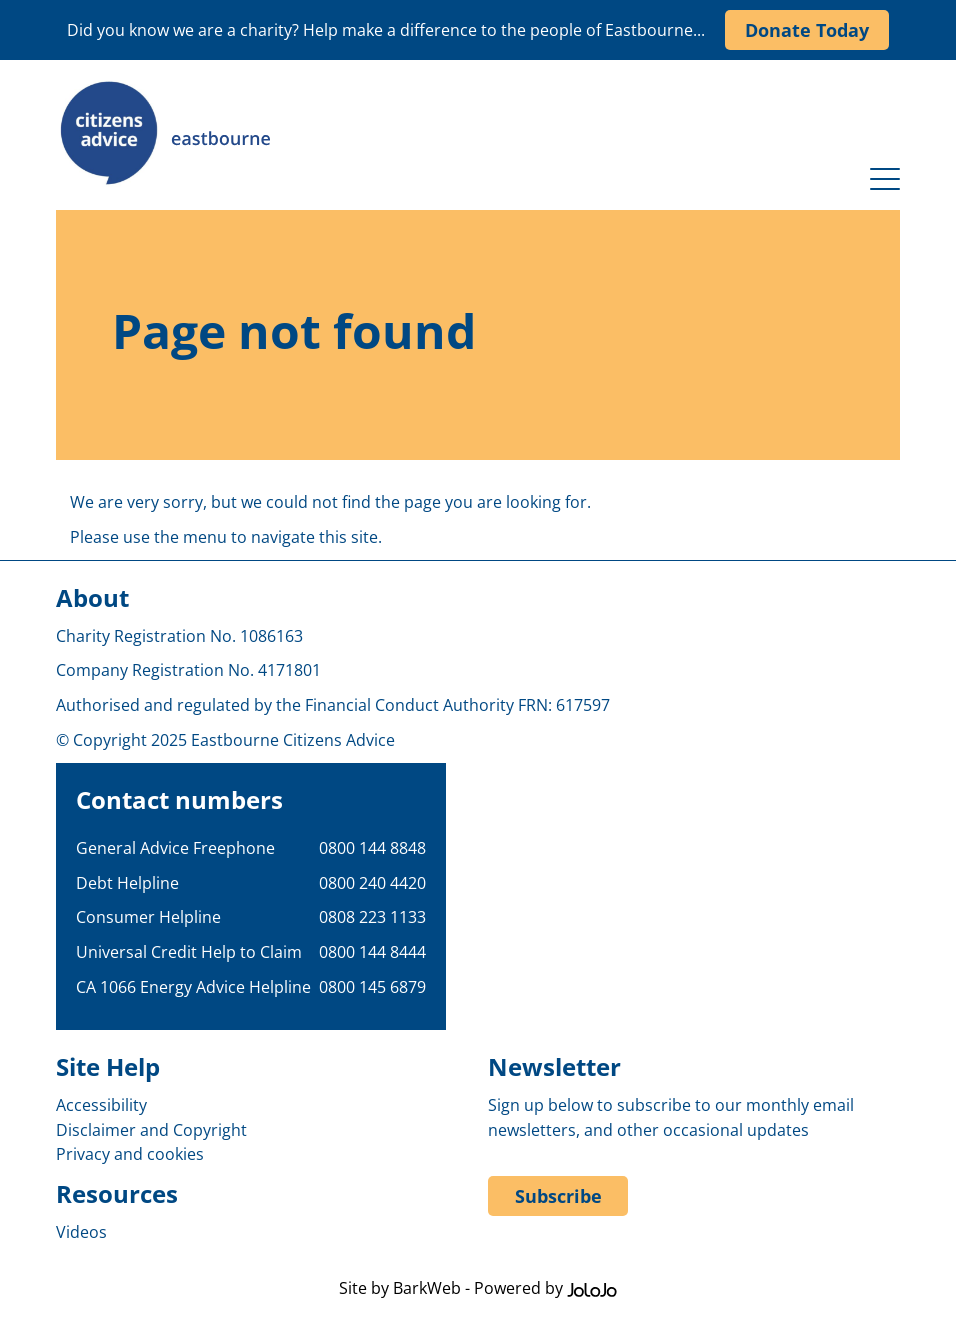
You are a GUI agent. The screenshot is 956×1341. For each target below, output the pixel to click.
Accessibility (101, 1105)
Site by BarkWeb (400, 1288)
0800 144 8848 (372, 848)
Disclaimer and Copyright (151, 1130)
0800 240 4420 (372, 883)
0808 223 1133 (372, 917)
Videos (81, 1232)
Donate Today (807, 30)
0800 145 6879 (372, 987)
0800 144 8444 (372, 952)
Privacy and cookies (130, 1154)
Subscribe (558, 1196)
